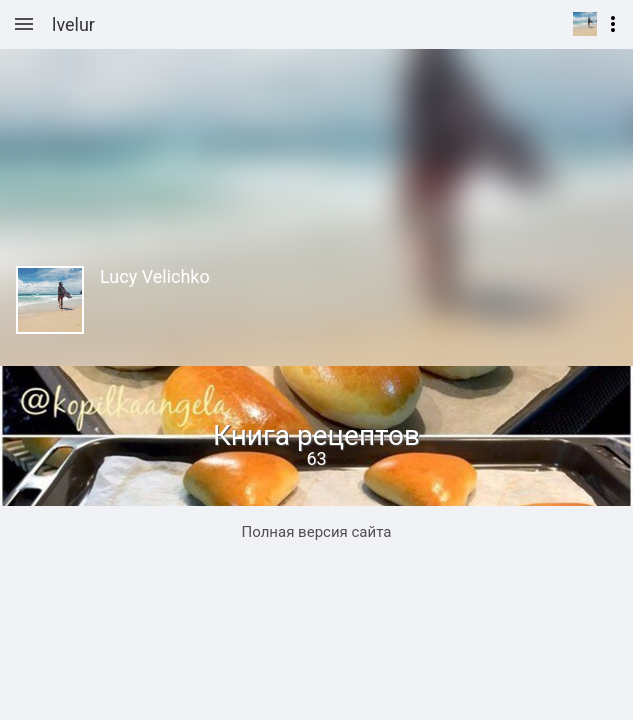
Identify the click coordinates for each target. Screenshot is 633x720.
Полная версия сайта (317, 532)
